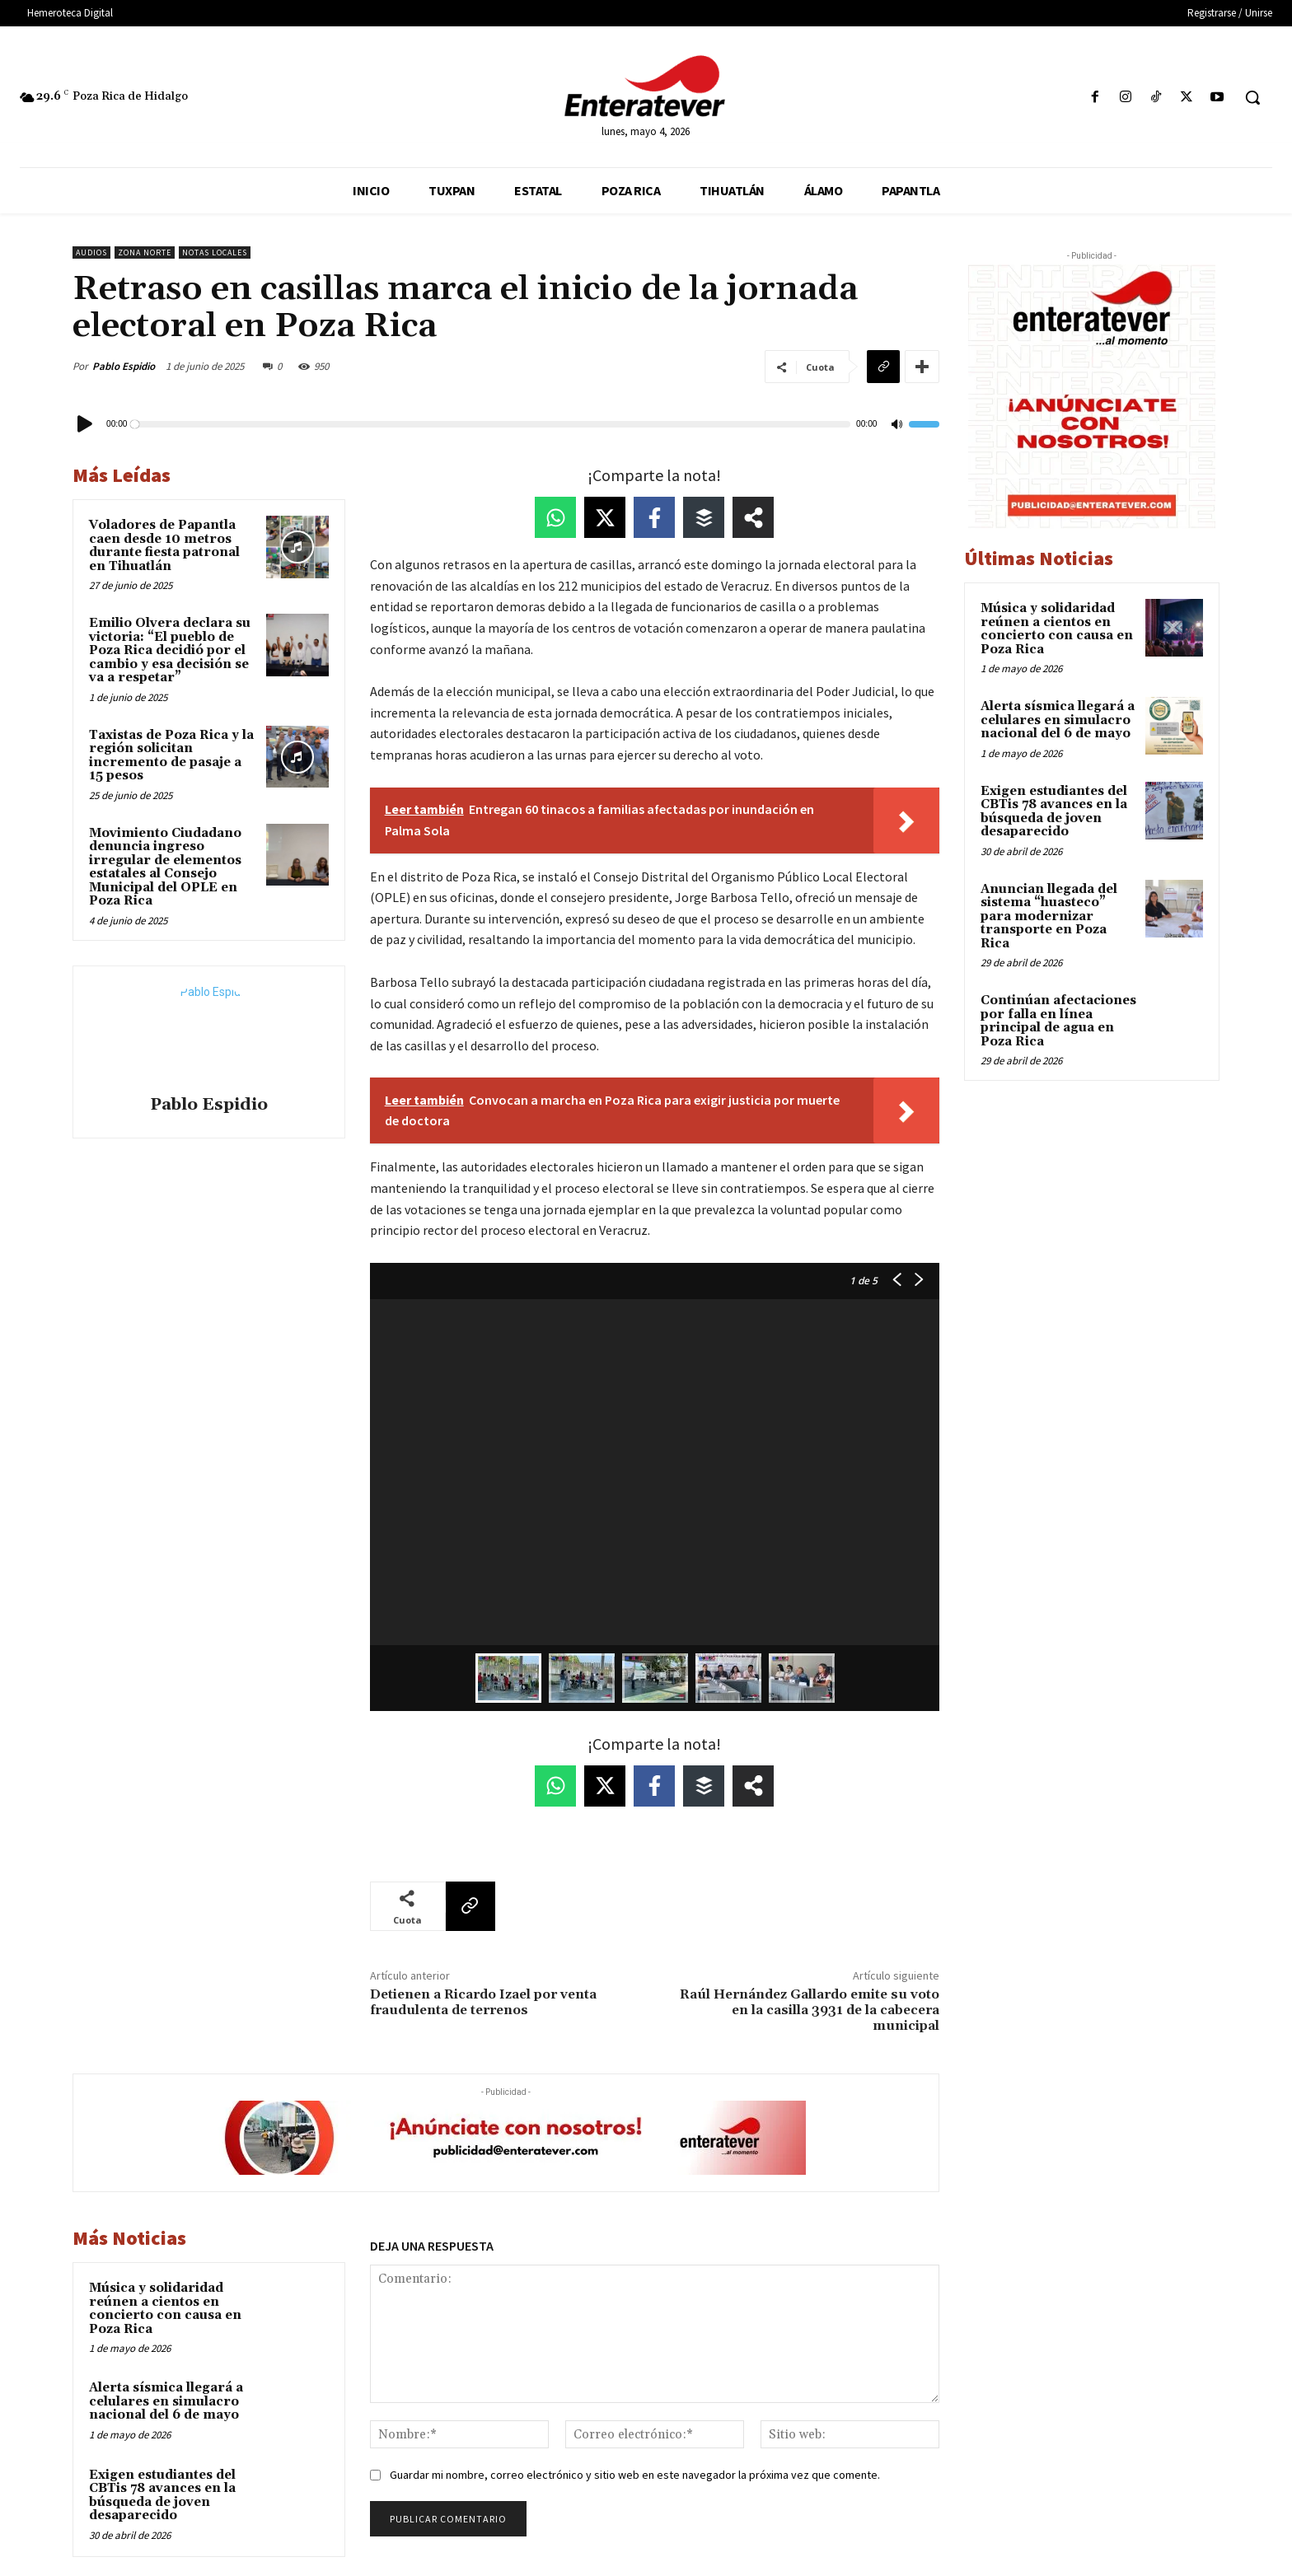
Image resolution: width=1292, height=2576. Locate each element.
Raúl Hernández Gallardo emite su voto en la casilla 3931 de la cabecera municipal (809, 2010)
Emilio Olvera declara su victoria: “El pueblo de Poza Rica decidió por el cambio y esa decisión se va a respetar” (169, 650)
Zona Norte (145, 252)
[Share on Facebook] (654, 517)
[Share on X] (604, 517)
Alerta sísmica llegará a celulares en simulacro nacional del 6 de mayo (166, 2401)
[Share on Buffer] (703, 517)
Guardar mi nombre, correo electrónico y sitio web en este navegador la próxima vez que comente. (635, 2474)
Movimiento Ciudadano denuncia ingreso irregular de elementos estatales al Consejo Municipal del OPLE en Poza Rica (165, 867)
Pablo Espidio (123, 366)
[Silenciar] (897, 425)
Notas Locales (214, 252)
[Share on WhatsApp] (555, 517)
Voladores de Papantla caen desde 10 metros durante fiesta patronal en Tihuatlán (164, 545)
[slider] (491, 424)
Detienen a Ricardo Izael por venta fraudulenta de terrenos (483, 2002)
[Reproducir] (86, 424)
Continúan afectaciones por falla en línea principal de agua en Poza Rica (1058, 1021)
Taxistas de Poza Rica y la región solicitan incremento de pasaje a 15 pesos (171, 755)
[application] (506, 424)
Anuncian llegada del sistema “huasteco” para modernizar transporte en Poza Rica (1049, 916)
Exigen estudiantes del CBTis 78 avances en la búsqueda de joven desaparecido (162, 2495)
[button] (1252, 97)
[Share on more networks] (753, 517)
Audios (91, 252)
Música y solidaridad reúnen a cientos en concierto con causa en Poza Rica (165, 2308)
